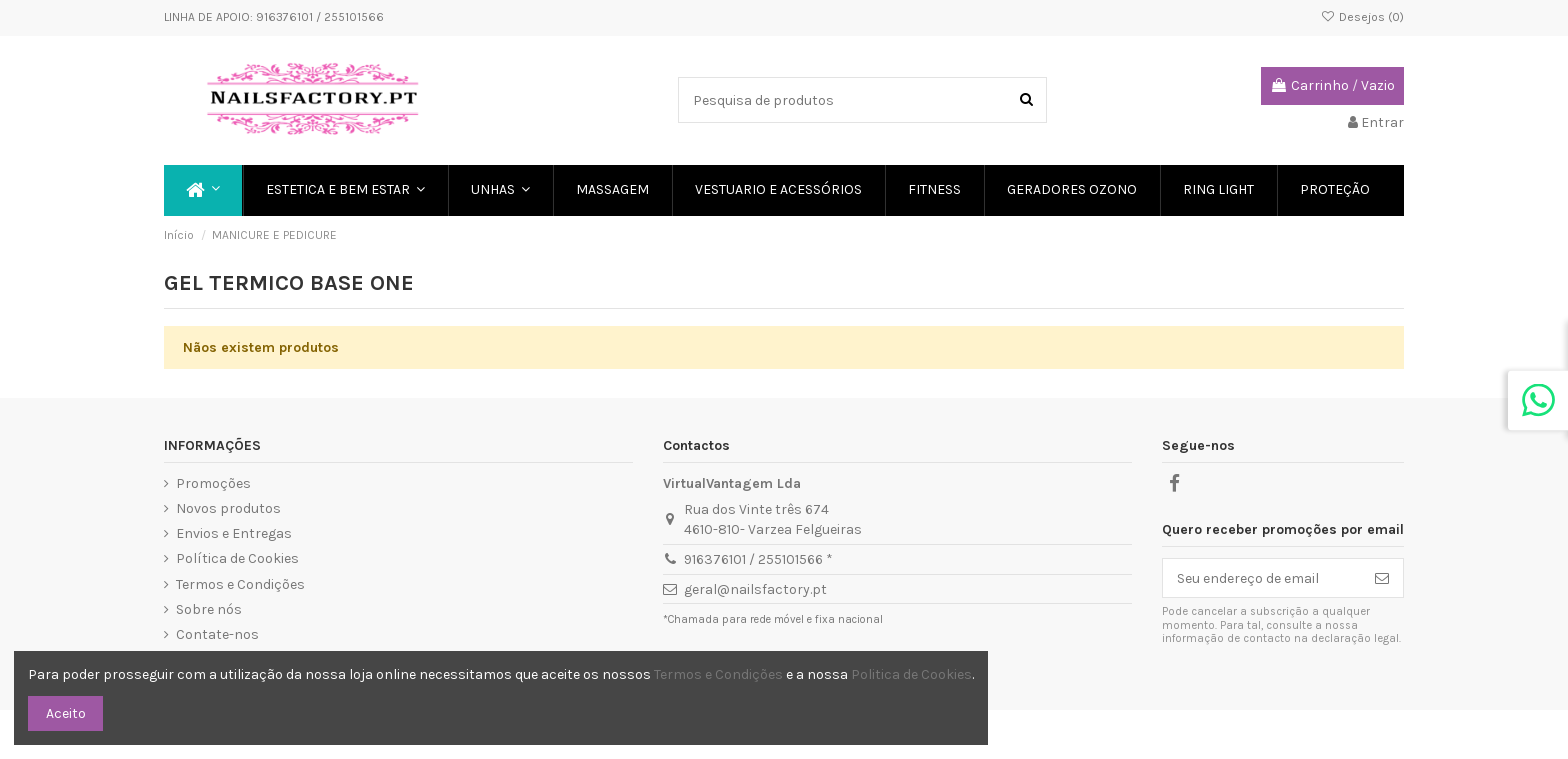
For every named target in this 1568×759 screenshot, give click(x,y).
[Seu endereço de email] (1262, 578)
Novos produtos (228, 508)
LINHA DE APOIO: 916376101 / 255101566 (274, 17)
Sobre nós (209, 609)
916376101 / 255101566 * (758, 559)
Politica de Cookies (911, 674)
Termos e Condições (240, 584)
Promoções (213, 483)
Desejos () (1362, 17)
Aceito (66, 713)
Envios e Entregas (234, 533)
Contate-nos (217, 634)
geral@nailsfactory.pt (755, 589)
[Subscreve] (1382, 578)
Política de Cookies (237, 558)
